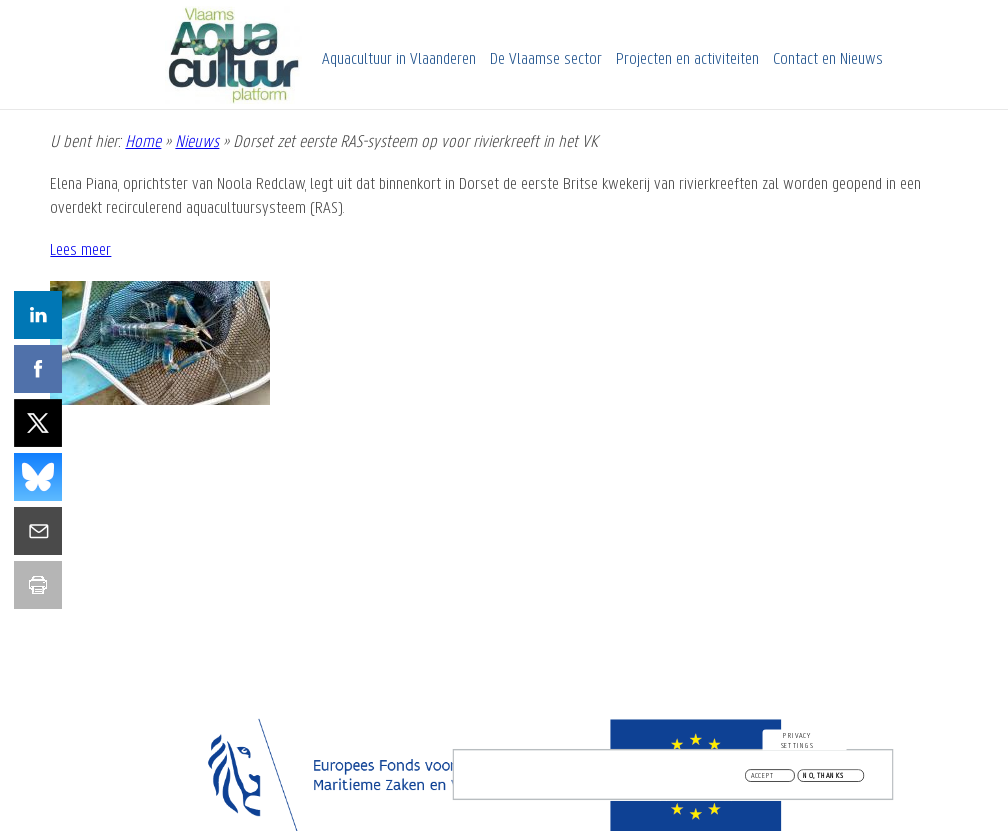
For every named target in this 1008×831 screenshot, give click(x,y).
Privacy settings (797, 744)
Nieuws (197, 142)
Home (143, 142)
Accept (763, 779)
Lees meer (80, 250)
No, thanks (823, 779)
